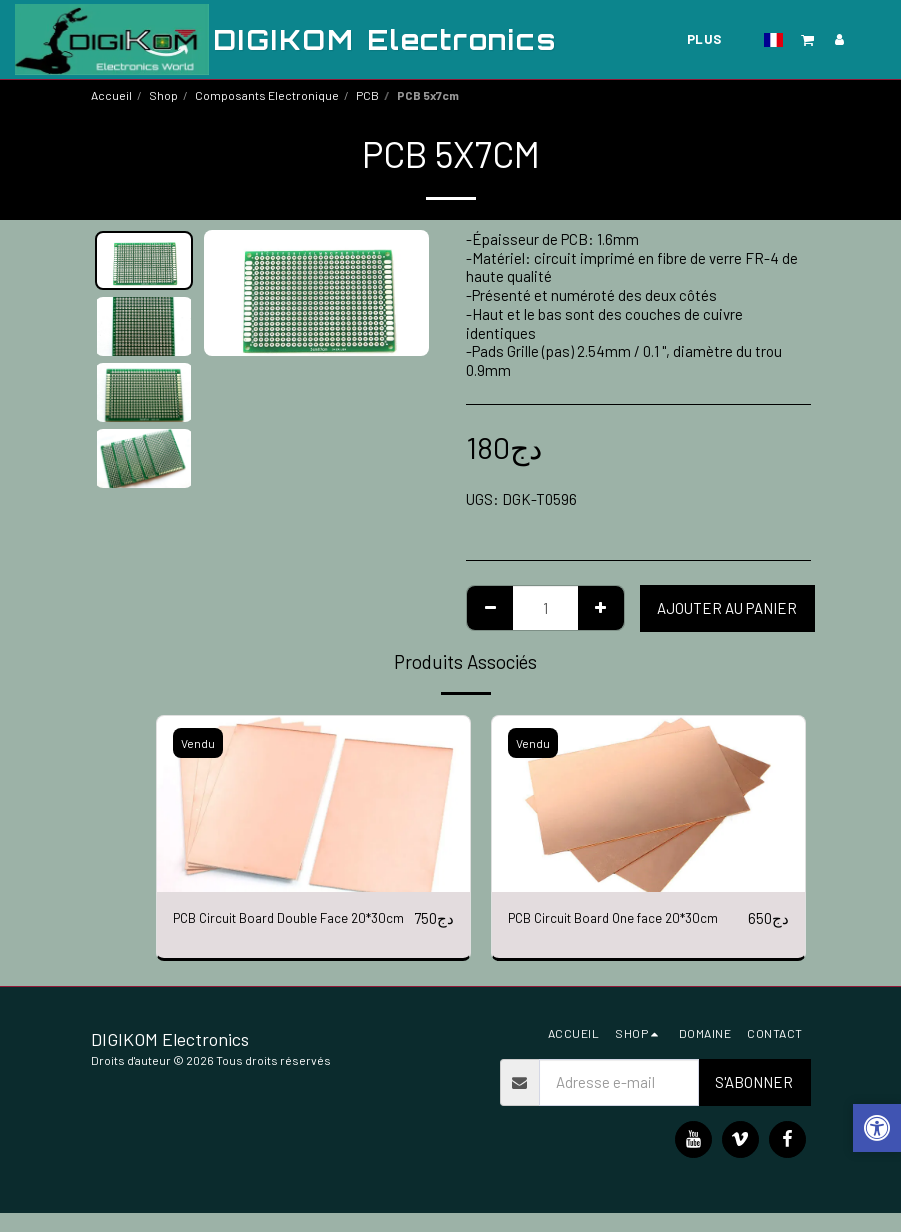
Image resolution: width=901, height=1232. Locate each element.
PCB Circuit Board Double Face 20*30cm (273, 930)
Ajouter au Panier (727, 608)
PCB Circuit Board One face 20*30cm (628, 919)
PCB (367, 95)
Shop (163, 95)
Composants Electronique (267, 95)
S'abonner (754, 1101)
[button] (683, 39)
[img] (313, 804)
